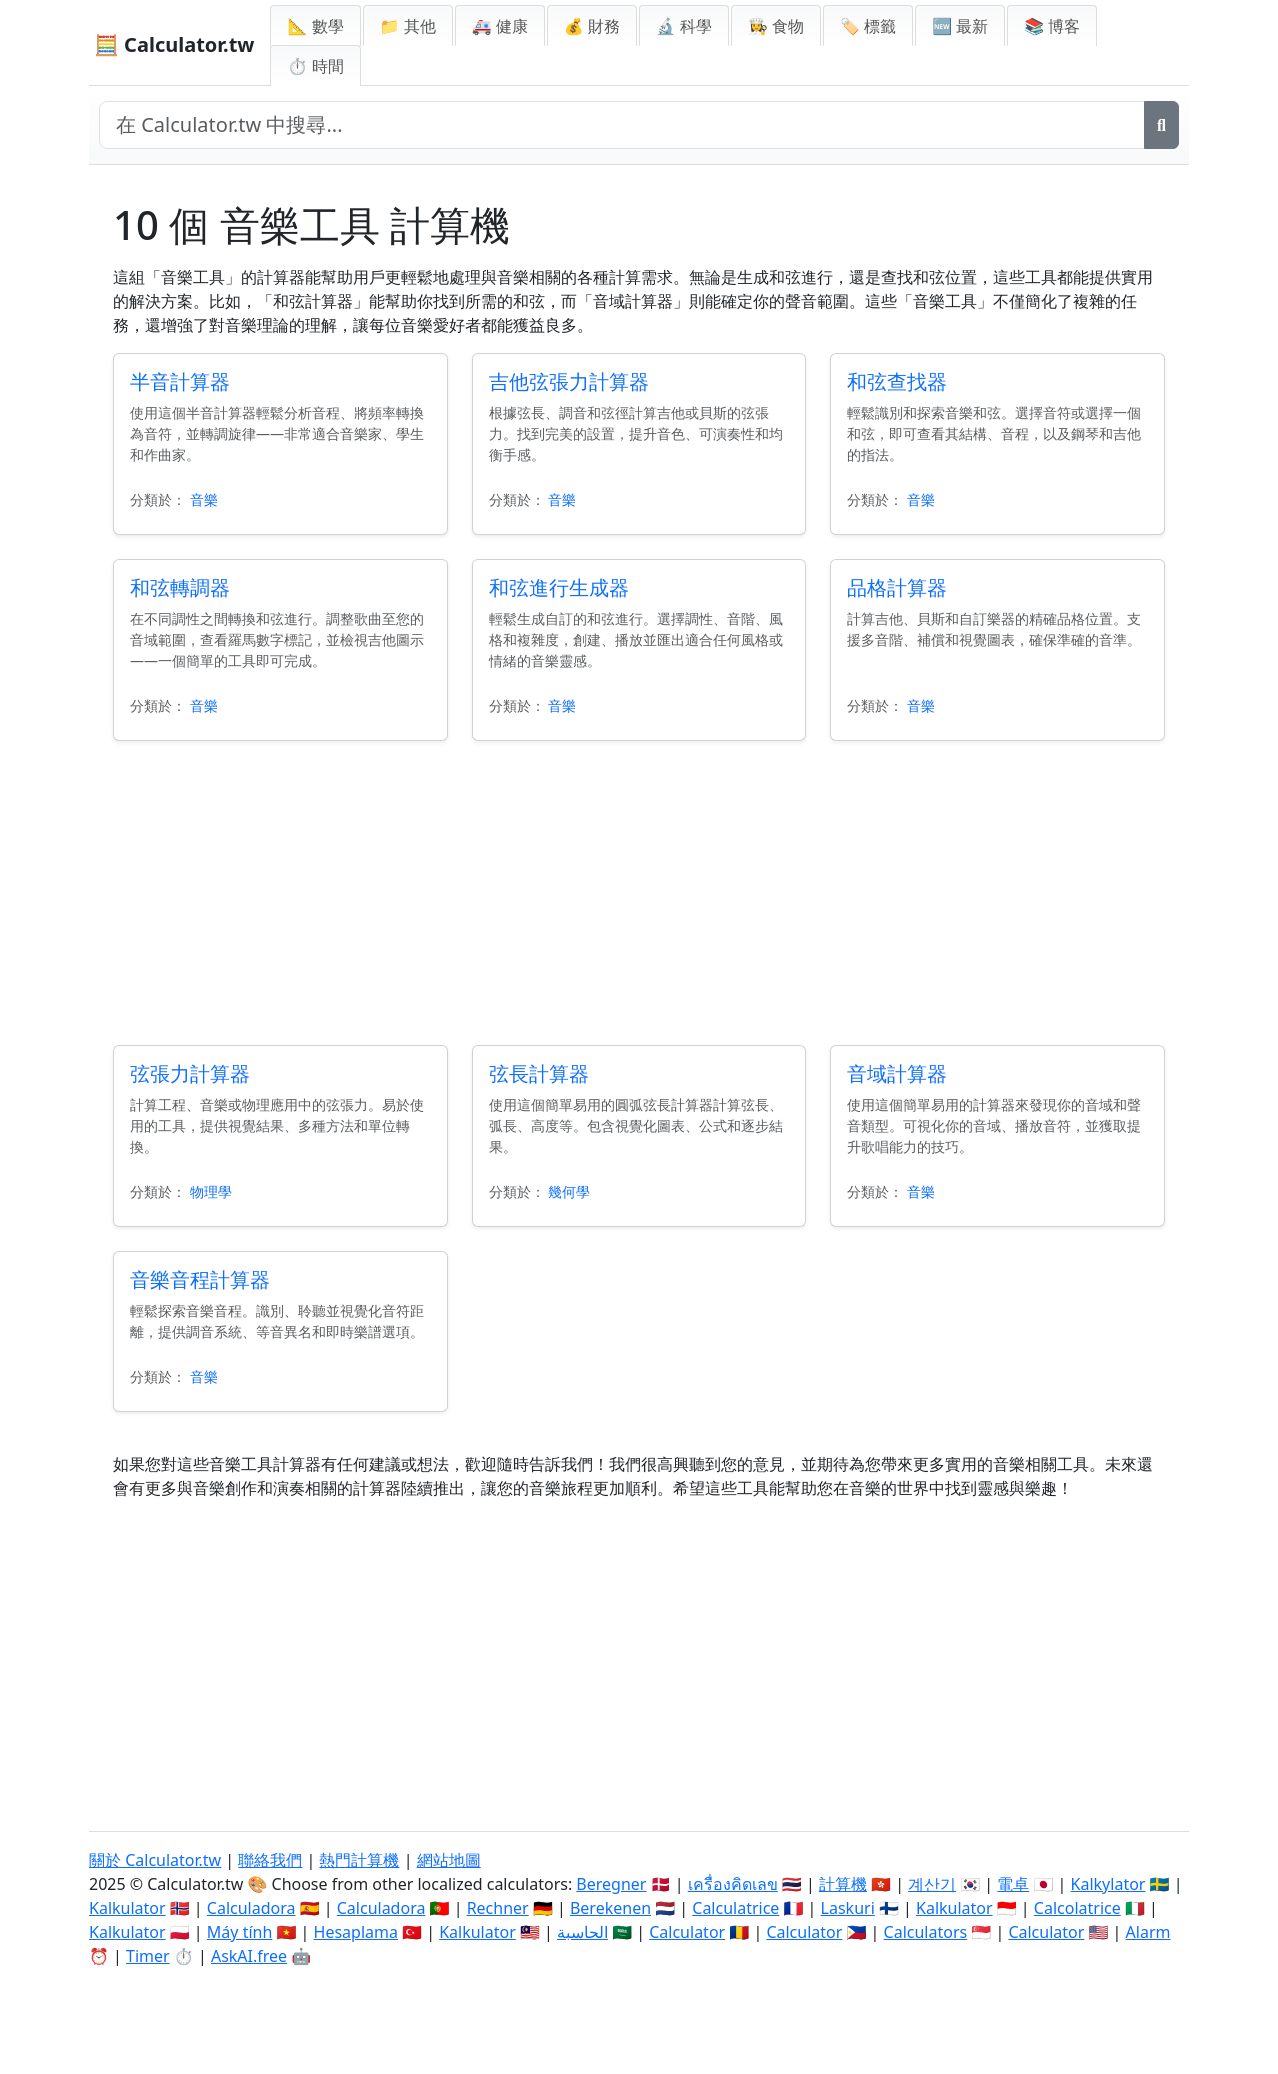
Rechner (498, 1908)
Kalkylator (1108, 1884)
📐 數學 (315, 26)
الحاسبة (582, 1932)
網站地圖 (449, 1860)
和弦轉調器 (180, 587)
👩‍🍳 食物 (776, 26)
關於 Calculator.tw (155, 1860)
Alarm (1148, 1932)
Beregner (611, 1884)
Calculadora (251, 1908)
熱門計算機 (359, 1860)
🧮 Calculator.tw (174, 44)
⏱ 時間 (315, 66)
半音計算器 (180, 381)
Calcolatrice (1077, 1908)
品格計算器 (897, 587)
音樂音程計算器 (200, 1279)
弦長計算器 (539, 1073)
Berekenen (610, 1908)
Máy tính (240, 1932)
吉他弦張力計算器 (569, 381)
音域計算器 (897, 1073)
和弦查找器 (897, 381)
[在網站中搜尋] (622, 125)
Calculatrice (735, 1908)
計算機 (843, 1884)
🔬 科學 (684, 26)
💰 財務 (592, 26)
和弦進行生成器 (559, 587)
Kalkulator (127, 1908)
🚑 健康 (500, 26)
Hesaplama (356, 1932)
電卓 (1013, 1884)
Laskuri (848, 1908)
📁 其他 (408, 26)
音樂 (204, 499)
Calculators (926, 1932)
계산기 (932, 1884)
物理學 (211, 1191)
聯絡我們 (270, 1860)
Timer (148, 1956)
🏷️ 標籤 (868, 26)
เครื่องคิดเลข (733, 1884)
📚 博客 (1052, 26)
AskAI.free (249, 1956)
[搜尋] (1161, 125)
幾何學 (569, 1191)
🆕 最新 (960, 26)
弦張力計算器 (190, 1073)
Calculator (687, 1932)
